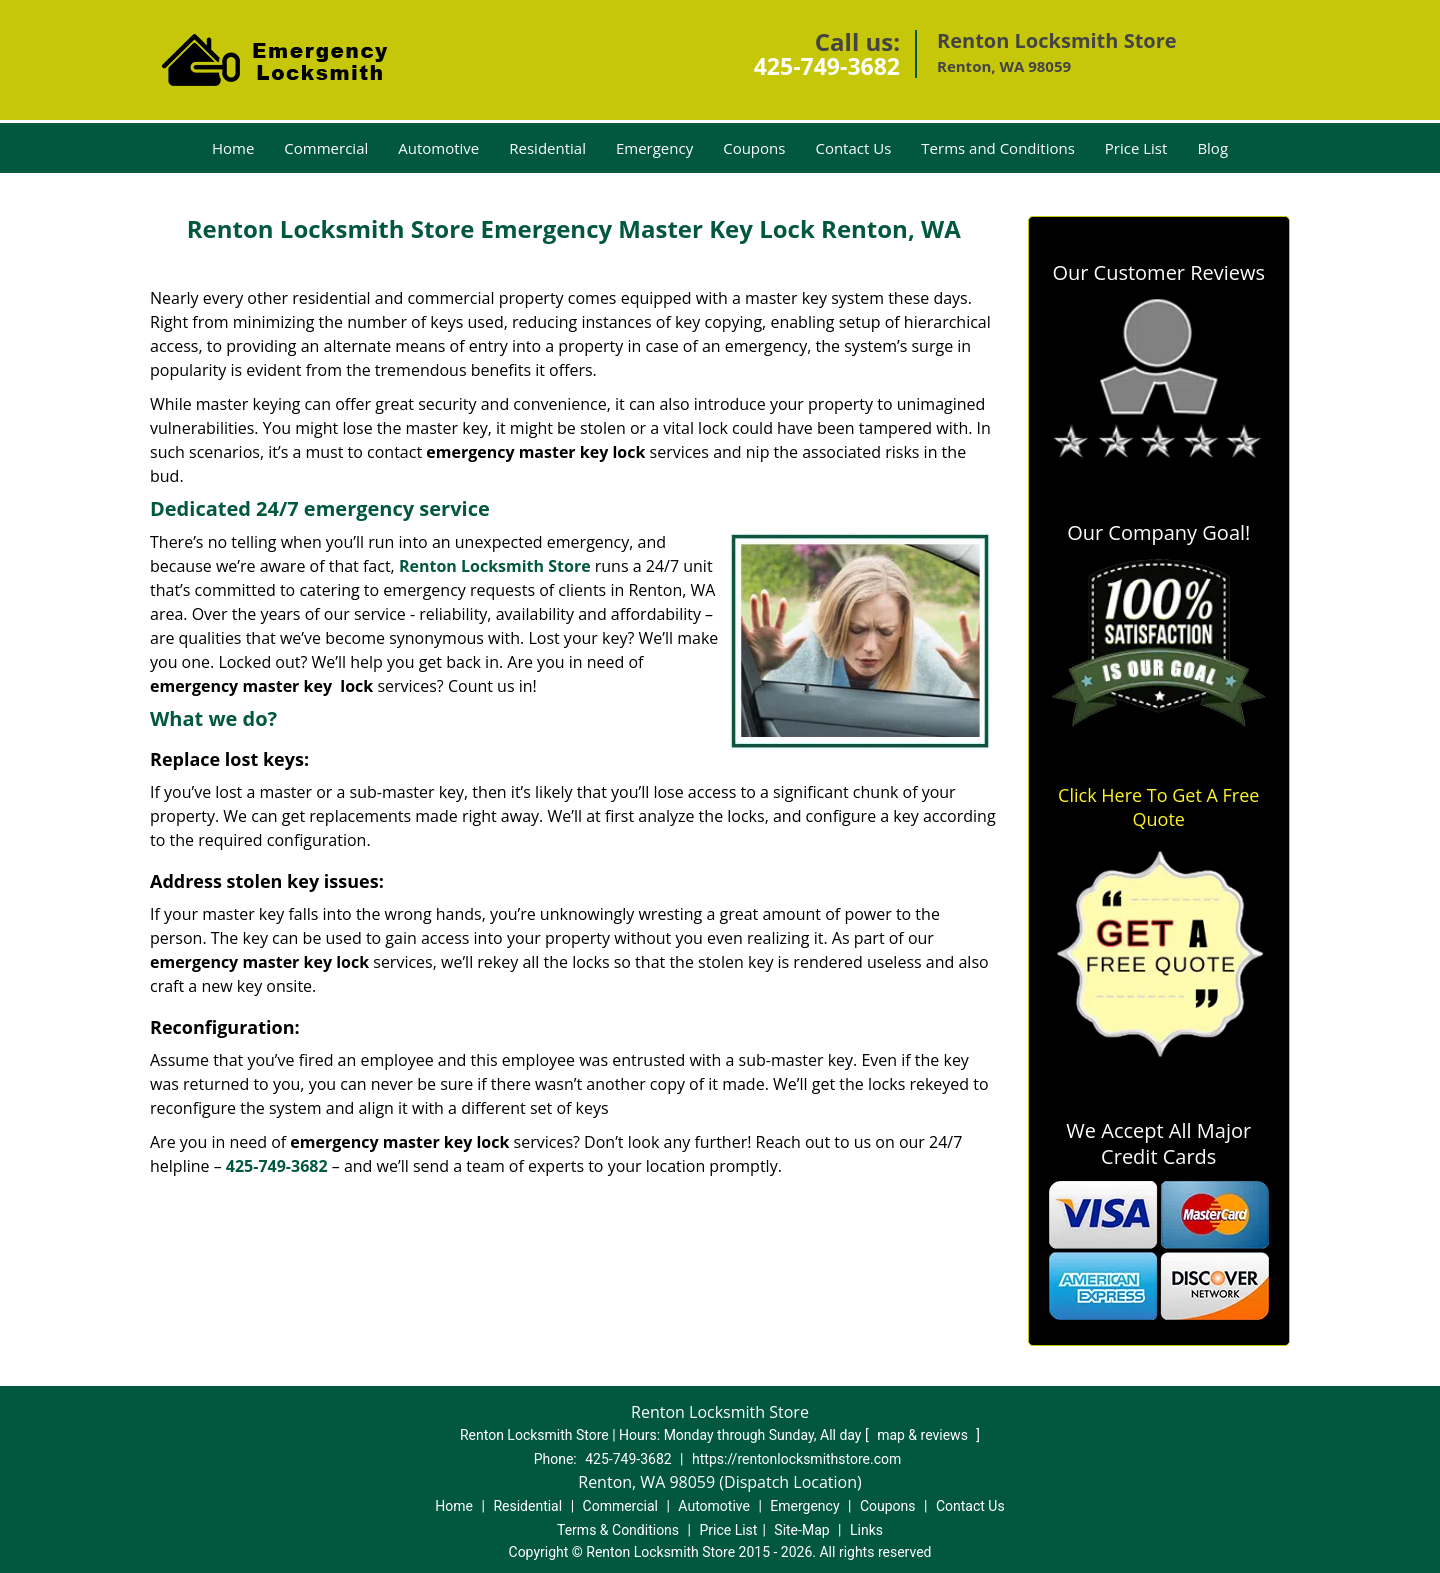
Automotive (438, 148)
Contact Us (853, 148)
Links (866, 1530)
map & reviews (924, 1435)
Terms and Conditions (998, 148)
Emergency (654, 148)
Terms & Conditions (618, 1530)
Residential (547, 148)
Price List (1136, 148)
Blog (1212, 148)
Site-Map (801, 1530)
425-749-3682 (827, 66)
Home (233, 148)
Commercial (326, 148)
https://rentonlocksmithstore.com (796, 1459)
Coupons (754, 148)
